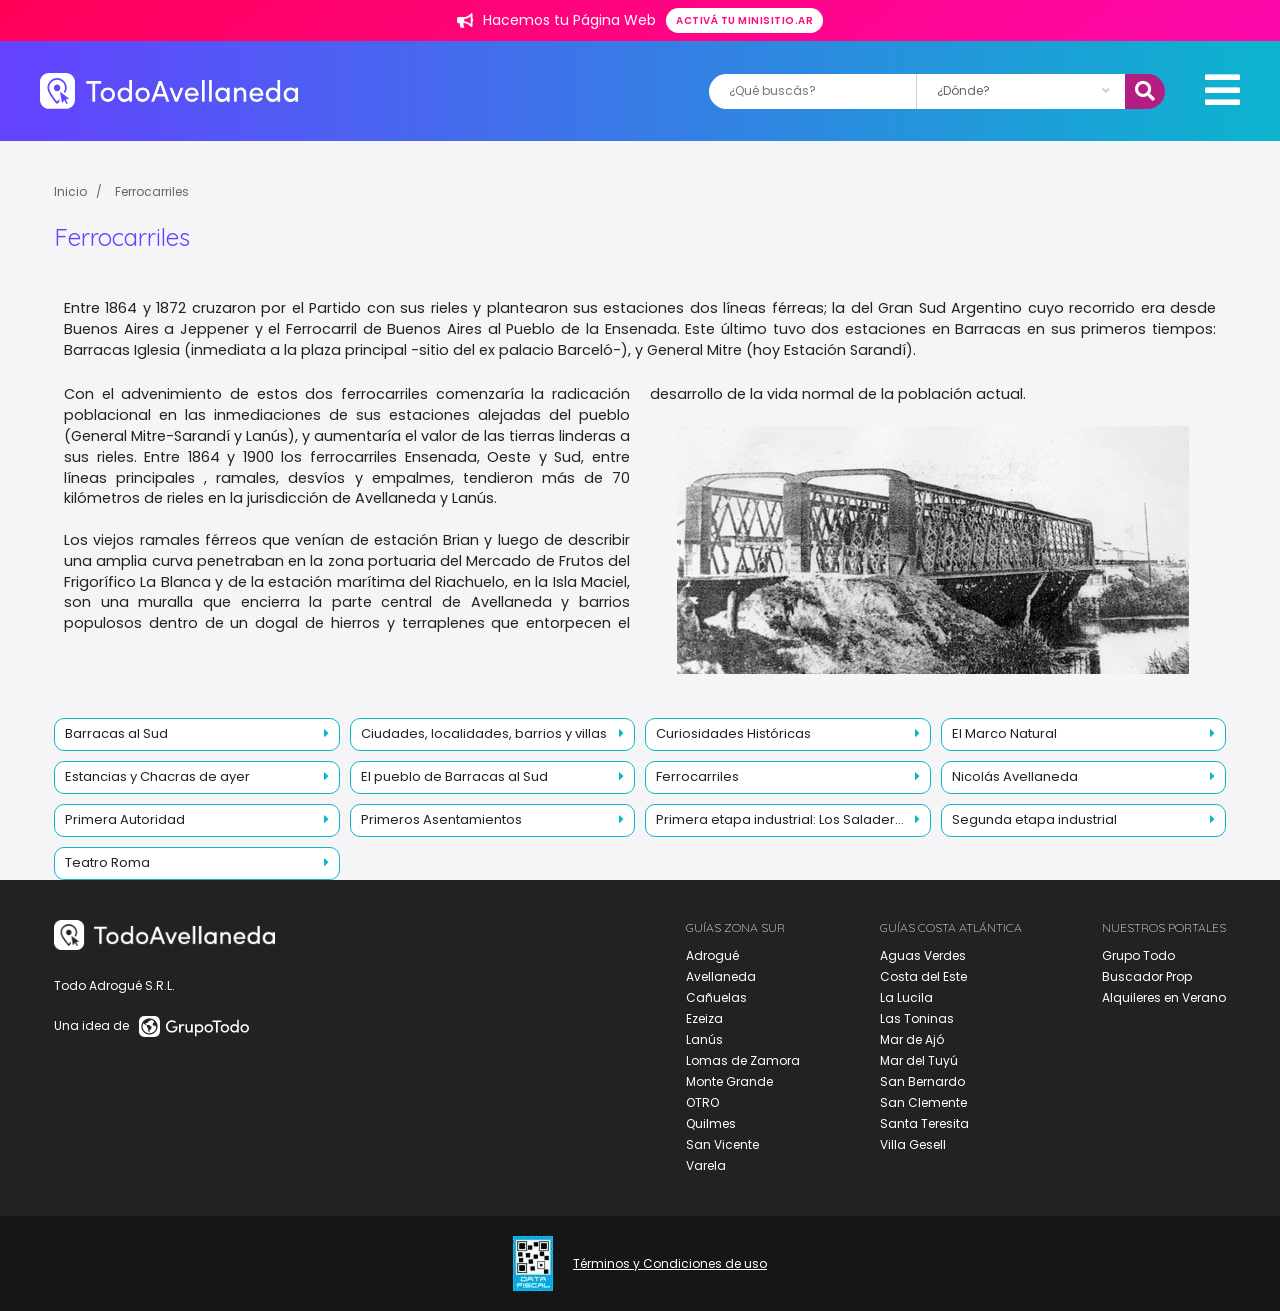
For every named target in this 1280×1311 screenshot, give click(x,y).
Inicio (70, 191)
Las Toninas (917, 1018)
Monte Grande (729, 1081)
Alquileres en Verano (1164, 997)
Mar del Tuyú (919, 1060)
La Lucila (906, 997)
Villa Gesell (913, 1144)
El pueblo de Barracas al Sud (454, 776)
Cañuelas (716, 997)
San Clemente (923, 1102)
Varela (706, 1165)
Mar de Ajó (912, 1039)
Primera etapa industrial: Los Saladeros (783, 819)
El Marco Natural (1004, 733)
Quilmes (711, 1123)
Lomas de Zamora (743, 1060)
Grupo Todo (1138, 955)
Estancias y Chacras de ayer (157, 776)
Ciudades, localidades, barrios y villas (484, 733)
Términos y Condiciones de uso (670, 1264)
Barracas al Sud (116, 733)
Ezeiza (704, 1018)
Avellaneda (721, 976)
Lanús (704, 1039)
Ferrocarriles (152, 191)
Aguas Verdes (923, 955)
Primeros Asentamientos (441, 819)
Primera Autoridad (125, 819)
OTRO (702, 1102)
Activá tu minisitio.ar (744, 20)
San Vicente (722, 1144)
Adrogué (712, 955)
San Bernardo (922, 1081)
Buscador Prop (1147, 976)
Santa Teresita (924, 1123)
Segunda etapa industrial (1034, 819)
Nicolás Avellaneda (1015, 776)
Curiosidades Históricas (733, 733)
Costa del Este (923, 976)
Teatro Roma (107, 862)
